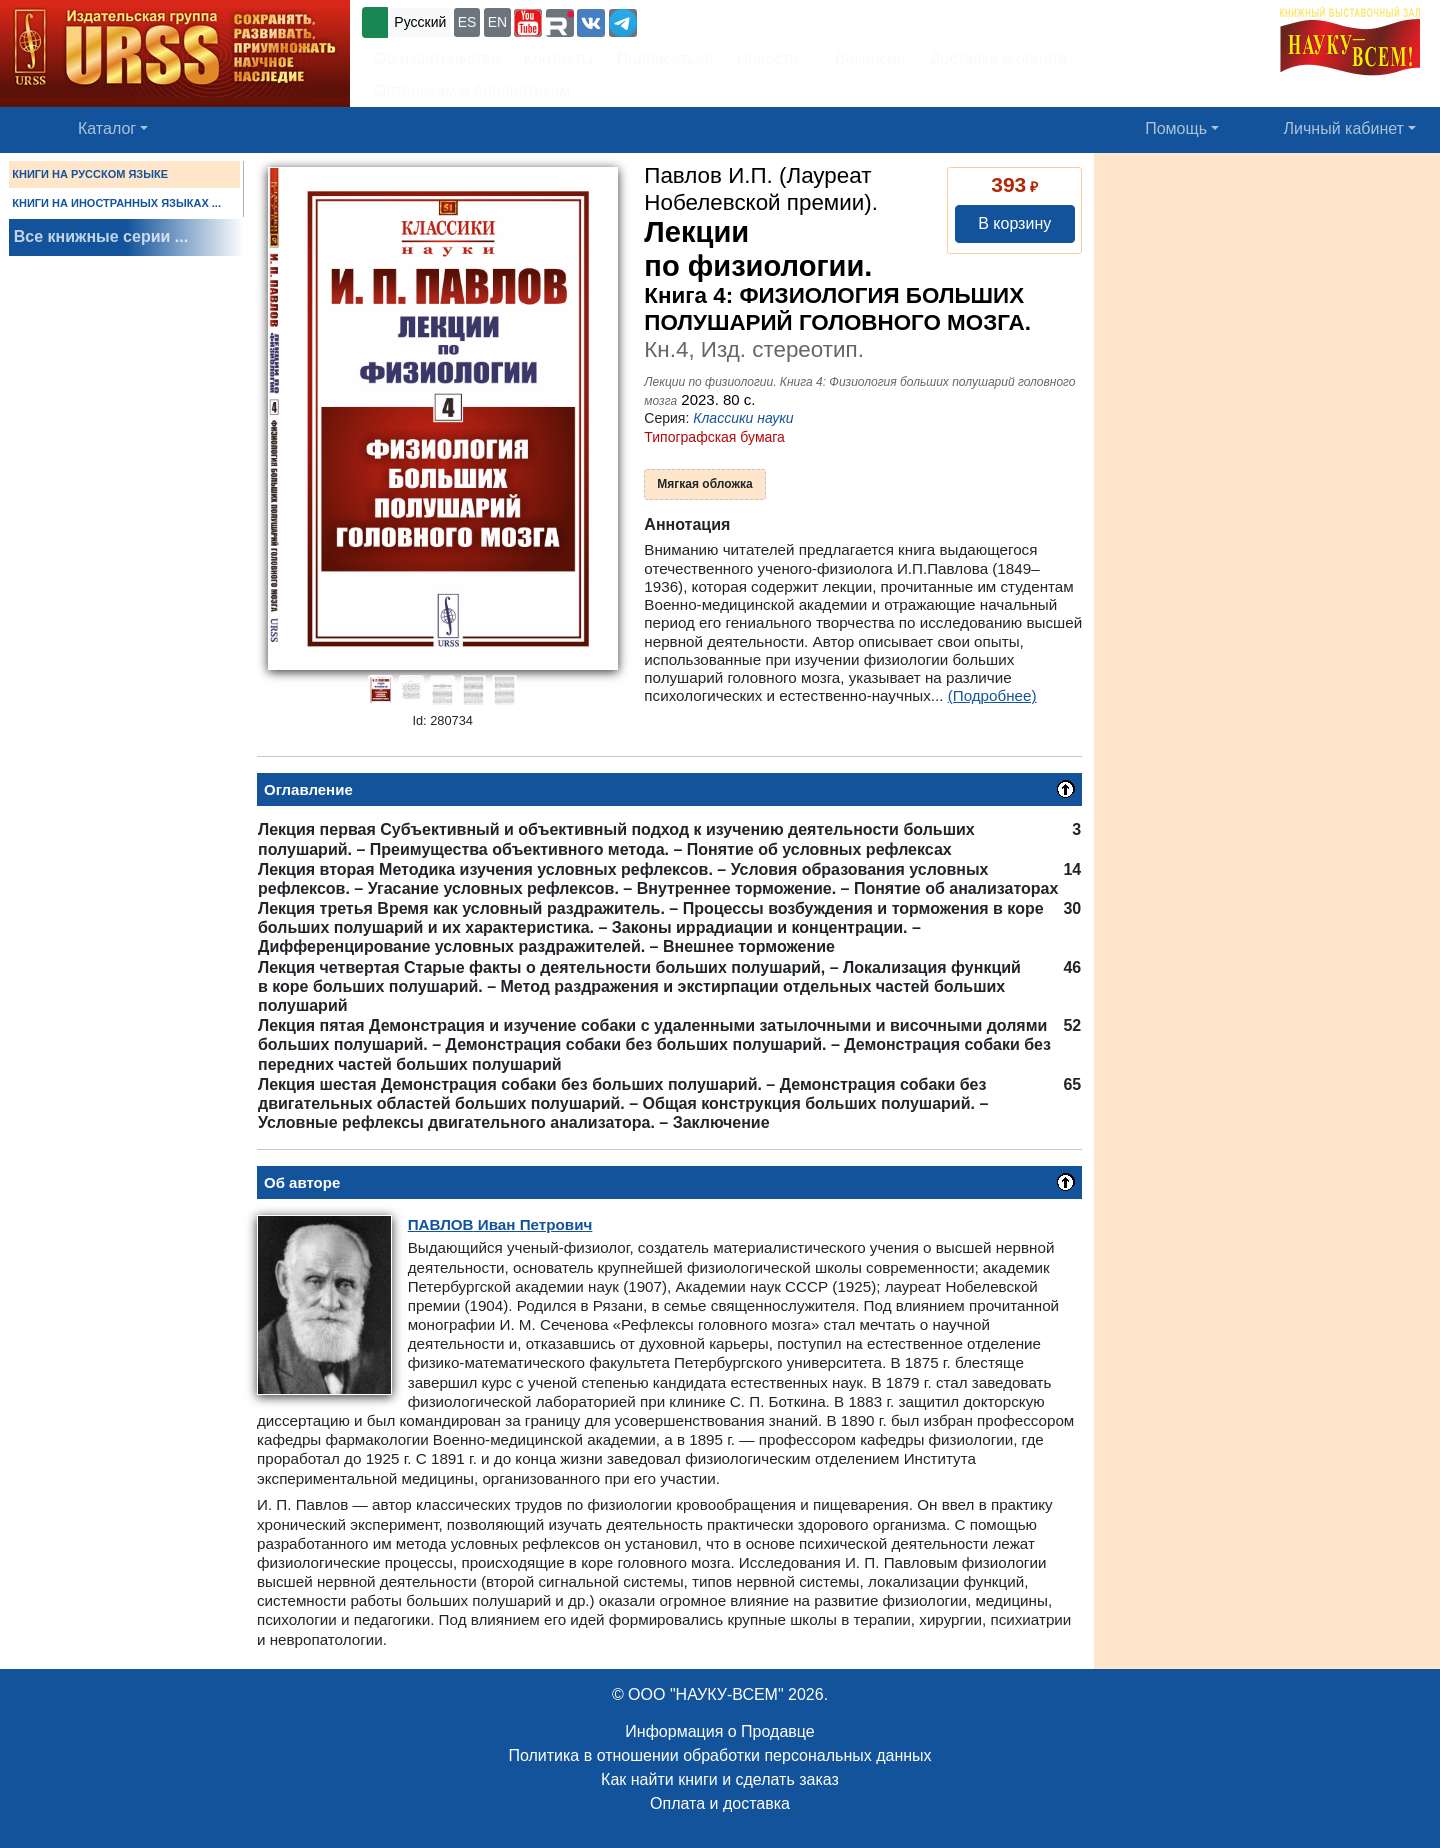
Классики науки (743, 418)
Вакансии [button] (864, 58)
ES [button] (467, 22)
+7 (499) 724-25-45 (714, 20)
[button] (528, 23)
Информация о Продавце (719, 1731)
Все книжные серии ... (101, 236)
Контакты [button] (558, 58)
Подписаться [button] (665, 58)
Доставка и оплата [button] (998, 58)
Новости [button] (768, 58)
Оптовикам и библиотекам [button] (472, 90)
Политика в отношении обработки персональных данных (719, 1755)
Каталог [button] (107, 128)
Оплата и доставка (720, 1803)
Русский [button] (420, 22)
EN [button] (497, 22)
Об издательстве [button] (437, 58)
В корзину (1014, 223)
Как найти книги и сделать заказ (720, 1779)
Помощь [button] (1176, 128)
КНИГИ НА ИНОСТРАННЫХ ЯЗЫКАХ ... (116, 203)
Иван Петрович (500, 1224)
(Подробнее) (992, 695)
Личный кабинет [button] (1344, 128)
